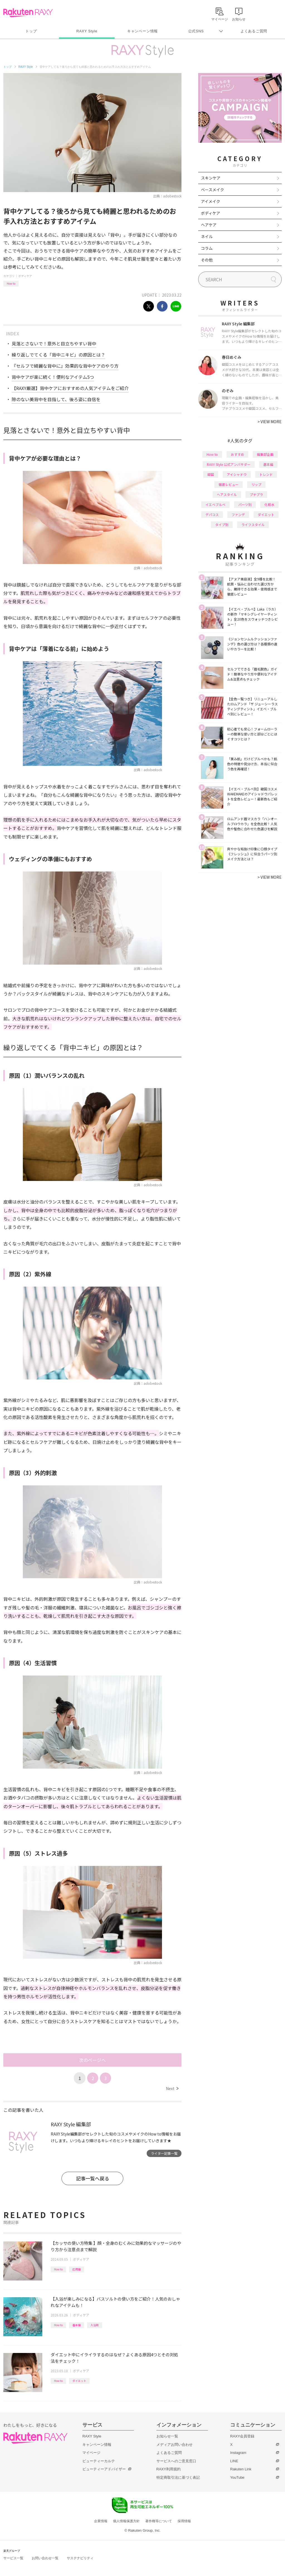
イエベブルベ (215, 504)
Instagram (238, 2453)
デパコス (212, 514)
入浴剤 (94, 2325)
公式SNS (196, 31)
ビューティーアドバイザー (104, 2469)
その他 (207, 260)
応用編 (76, 2269)
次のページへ (92, 2060)
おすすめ (237, 454)
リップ (256, 484)
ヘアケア (209, 224)
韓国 (210, 474)
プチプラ (256, 494)
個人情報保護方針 (126, 2521)
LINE (234, 2461)
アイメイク (210, 201)
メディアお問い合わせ (174, 2444)
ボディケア (25, 276)
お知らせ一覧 (167, 2436)
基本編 (76, 2325)
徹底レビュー (228, 484)
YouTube (237, 2477)
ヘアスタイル (227, 494)
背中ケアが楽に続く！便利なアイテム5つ (53, 377)
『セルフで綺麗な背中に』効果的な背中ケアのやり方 (65, 365)
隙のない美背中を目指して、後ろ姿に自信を (56, 399)
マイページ (91, 2453)
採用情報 (184, 2521)
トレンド (266, 474)
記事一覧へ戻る (92, 2178)
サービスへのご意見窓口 (176, 2461)
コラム (207, 248)
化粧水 (269, 504)
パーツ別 (245, 504)
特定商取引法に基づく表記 (178, 2477)
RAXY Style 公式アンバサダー (228, 464)
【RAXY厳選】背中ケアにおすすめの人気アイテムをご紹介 (70, 388)
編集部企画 (265, 454)
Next (172, 2088)
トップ (31, 31)
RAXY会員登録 (242, 2436)
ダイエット (79, 2381)
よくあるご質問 (253, 31)
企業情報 (100, 2521)
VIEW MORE (269, 421)
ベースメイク (212, 189)
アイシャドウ (237, 474)
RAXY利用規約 (168, 2469)
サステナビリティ (80, 2558)
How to (11, 283)
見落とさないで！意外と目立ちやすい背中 (54, 343)
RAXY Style (86, 31)
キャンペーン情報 (142, 31)
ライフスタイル (253, 524)
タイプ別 (222, 524)
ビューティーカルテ (98, 2461)
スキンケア (210, 178)
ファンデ (238, 514)
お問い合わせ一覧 (45, 2558)
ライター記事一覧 (164, 2153)
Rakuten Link (240, 2469)
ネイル (207, 236)
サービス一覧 (13, 2558)
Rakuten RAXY (28, 12)
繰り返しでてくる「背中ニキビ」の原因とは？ (58, 354)
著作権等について (158, 2521)
